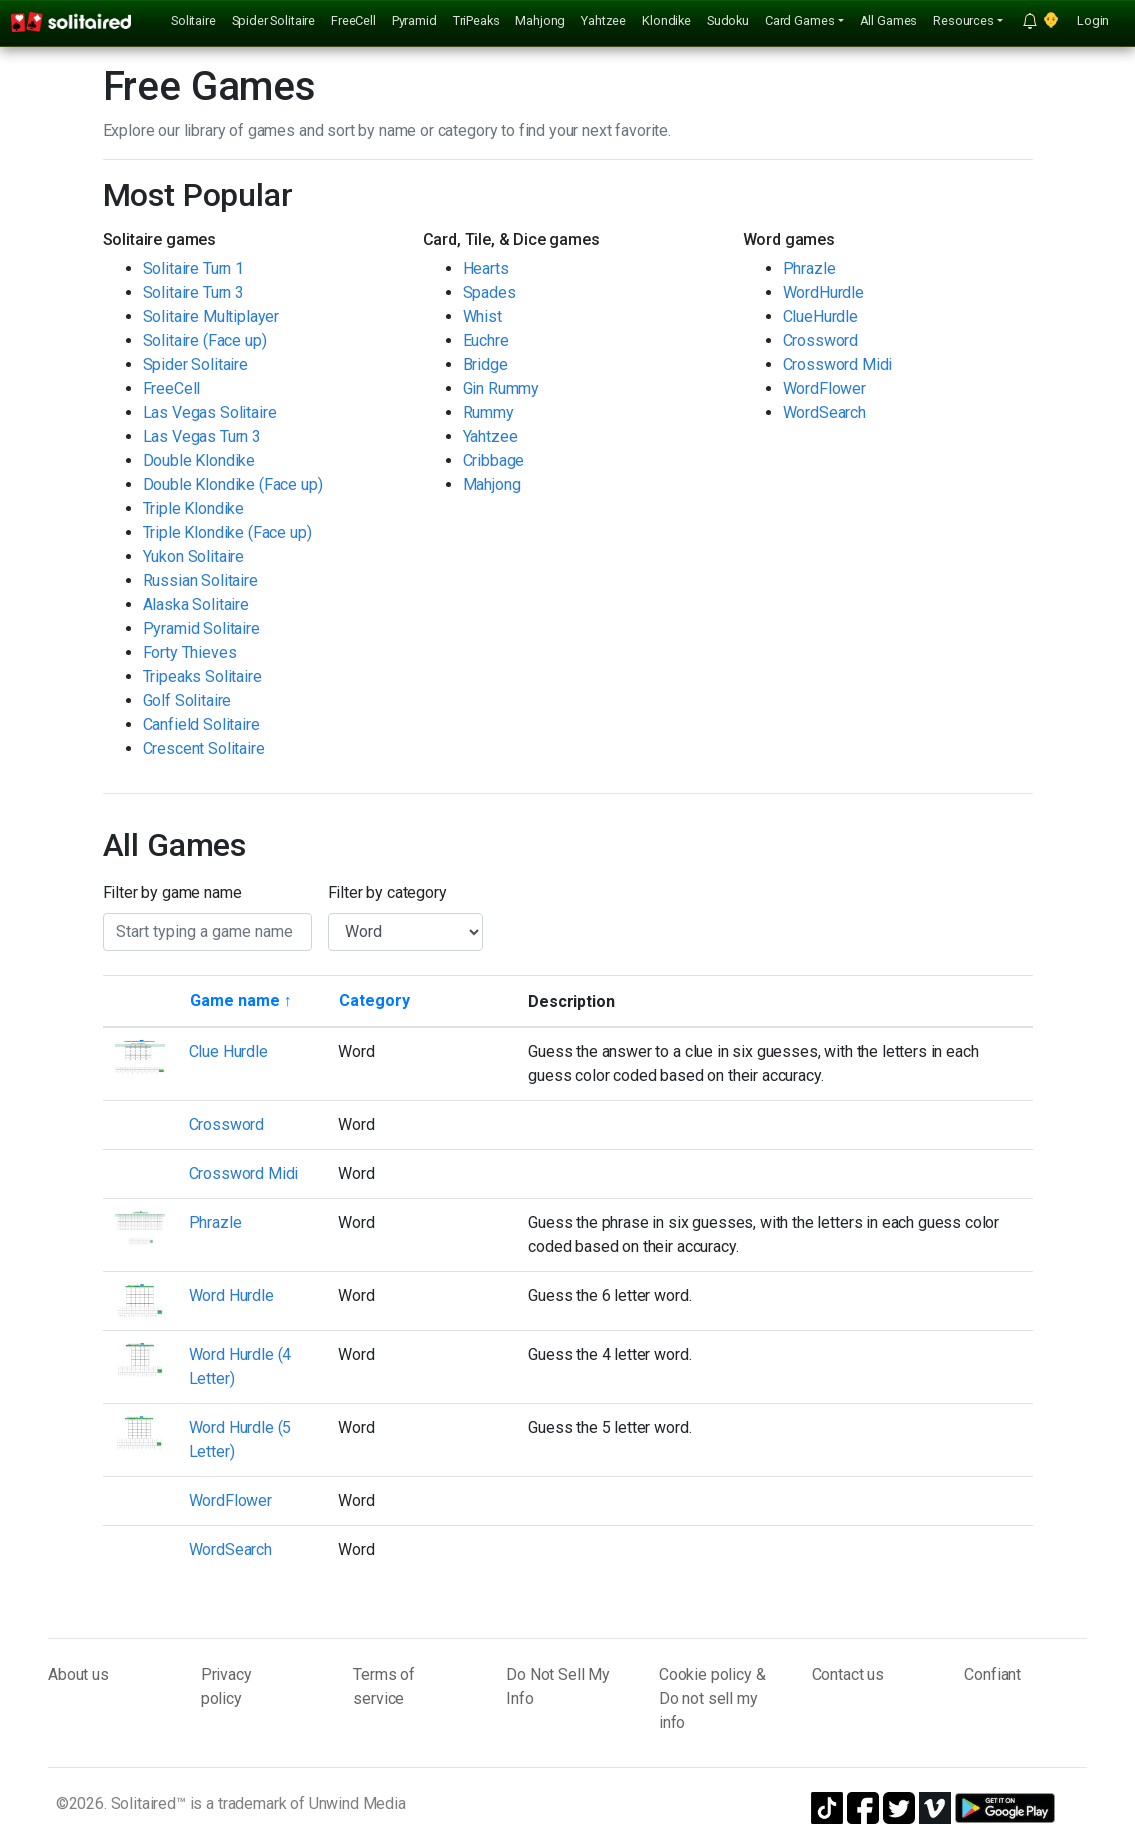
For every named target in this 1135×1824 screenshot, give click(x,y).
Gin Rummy (501, 388)
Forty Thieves (190, 652)
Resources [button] (963, 20)
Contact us (848, 1674)
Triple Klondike (194, 508)
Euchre (486, 340)
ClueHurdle (820, 316)
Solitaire (193, 20)
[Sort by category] (374, 1001)
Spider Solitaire (273, 20)
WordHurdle (823, 292)
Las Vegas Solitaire (210, 412)
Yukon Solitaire (194, 556)
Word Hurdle (231, 1295)
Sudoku (728, 20)
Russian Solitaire (200, 580)
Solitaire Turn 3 (193, 292)
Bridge (485, 364)
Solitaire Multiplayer (211, 316)
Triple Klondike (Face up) (227, 532)
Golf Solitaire (187, 700)
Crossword (821, 340)
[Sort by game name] (241, 1001)
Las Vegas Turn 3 (202, 436)
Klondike (666, 20)
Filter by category (387, 892)
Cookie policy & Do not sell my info (712, 1698)
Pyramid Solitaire (201, 628)
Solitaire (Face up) (205, 340)
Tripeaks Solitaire (202, 676)
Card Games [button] (799, 20)
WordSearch (824, 412)
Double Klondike (199, 460)
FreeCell (353, 20)
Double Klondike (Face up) (233, 484)
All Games (889, 20)
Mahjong (540, 20)
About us (78, 1674)
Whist (482, 316)
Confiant (992, 1674)
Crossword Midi (838, 364)
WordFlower (824, 388)
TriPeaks (476, 20)
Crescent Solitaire (204, 748)
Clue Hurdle (228, 1051)
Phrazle (809, 268)
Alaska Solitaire (196, 604)
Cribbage (494, 460)
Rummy (488, 412)
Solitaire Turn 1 (193, 268)
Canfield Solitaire (201, 724)
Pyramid (414, 20)
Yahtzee (603, 20)
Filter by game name (172, 892)
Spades (489, 292)
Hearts (486, 268)
